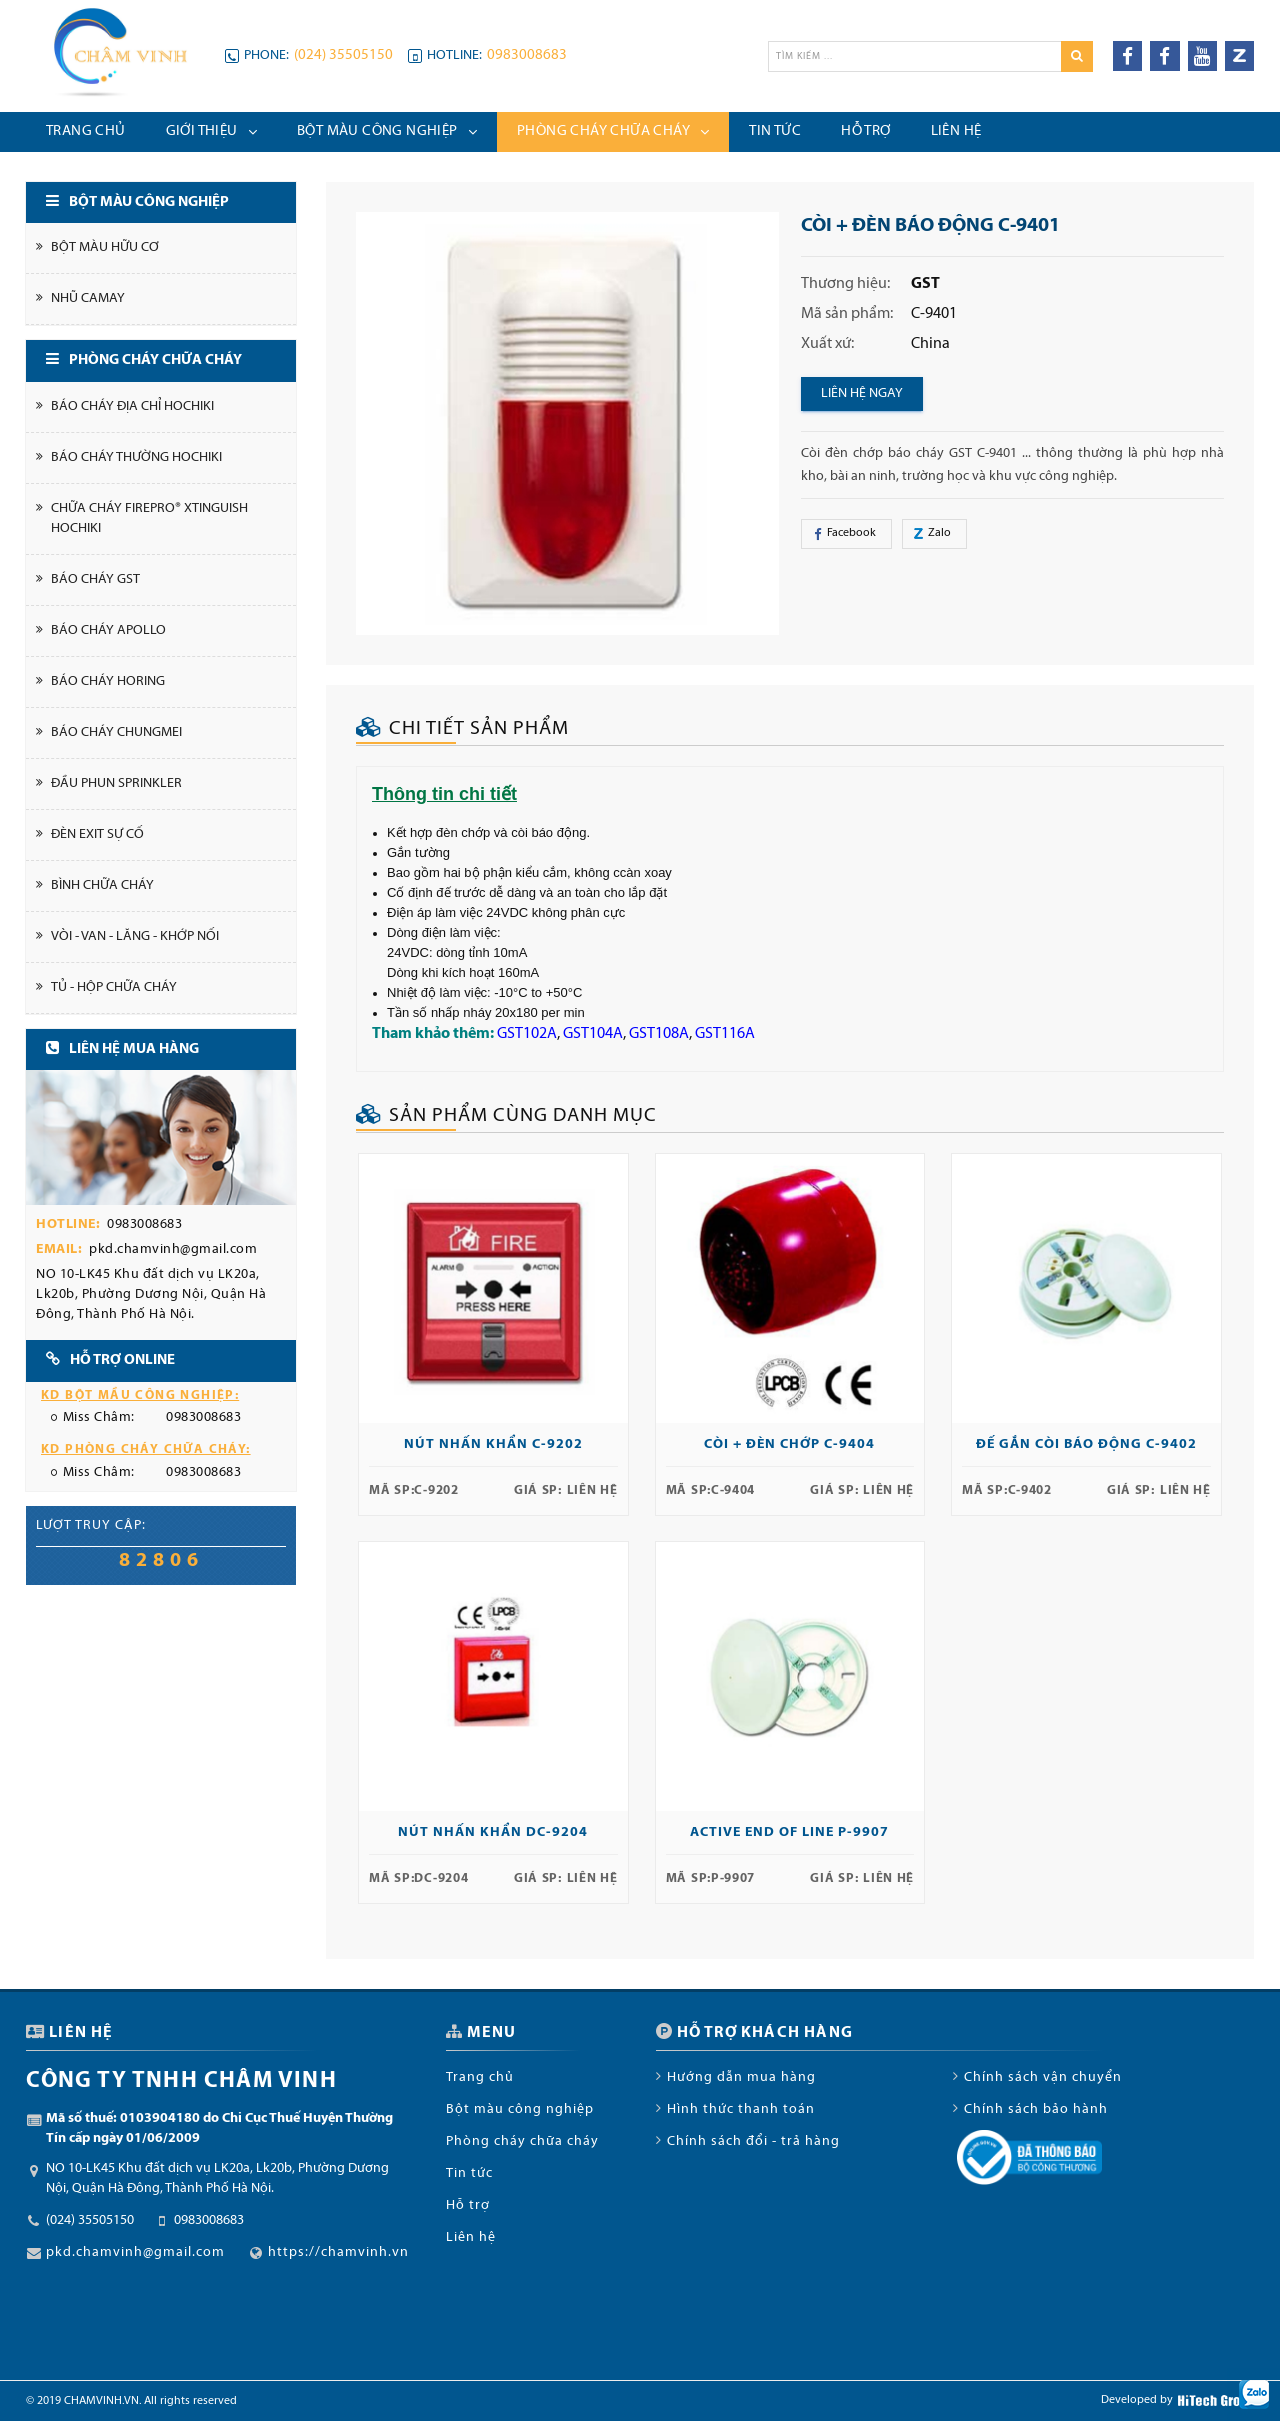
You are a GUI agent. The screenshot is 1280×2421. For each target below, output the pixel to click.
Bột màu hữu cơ (105, 247)
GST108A (659, 1034)
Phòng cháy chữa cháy (522, 2141)
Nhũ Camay (88, 298)
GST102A (527, 1034)
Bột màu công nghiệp (520, 2109)
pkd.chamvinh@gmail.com (173, 1249)
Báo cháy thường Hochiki (136, 457)
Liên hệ (471, 2237)
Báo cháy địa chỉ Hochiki (132, 406)
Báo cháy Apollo (108, 630)
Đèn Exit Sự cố (97, 834)
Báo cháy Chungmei (116, 732)
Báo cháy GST (95, 579)
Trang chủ (480, 2077)
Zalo (929, 534)
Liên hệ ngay (862, 393)
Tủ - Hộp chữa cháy (114, 987)
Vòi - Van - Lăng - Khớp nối (135, 936)
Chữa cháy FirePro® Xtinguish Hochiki (149, 518)
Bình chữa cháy (102, 885)
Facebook (846, 534)
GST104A (593, 1034)
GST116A (725, 1034)
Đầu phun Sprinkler (116, 783)
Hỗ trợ (468, 2205)
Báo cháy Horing (108, 681)
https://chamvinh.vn (338, 2252)
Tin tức (469, 2173)
